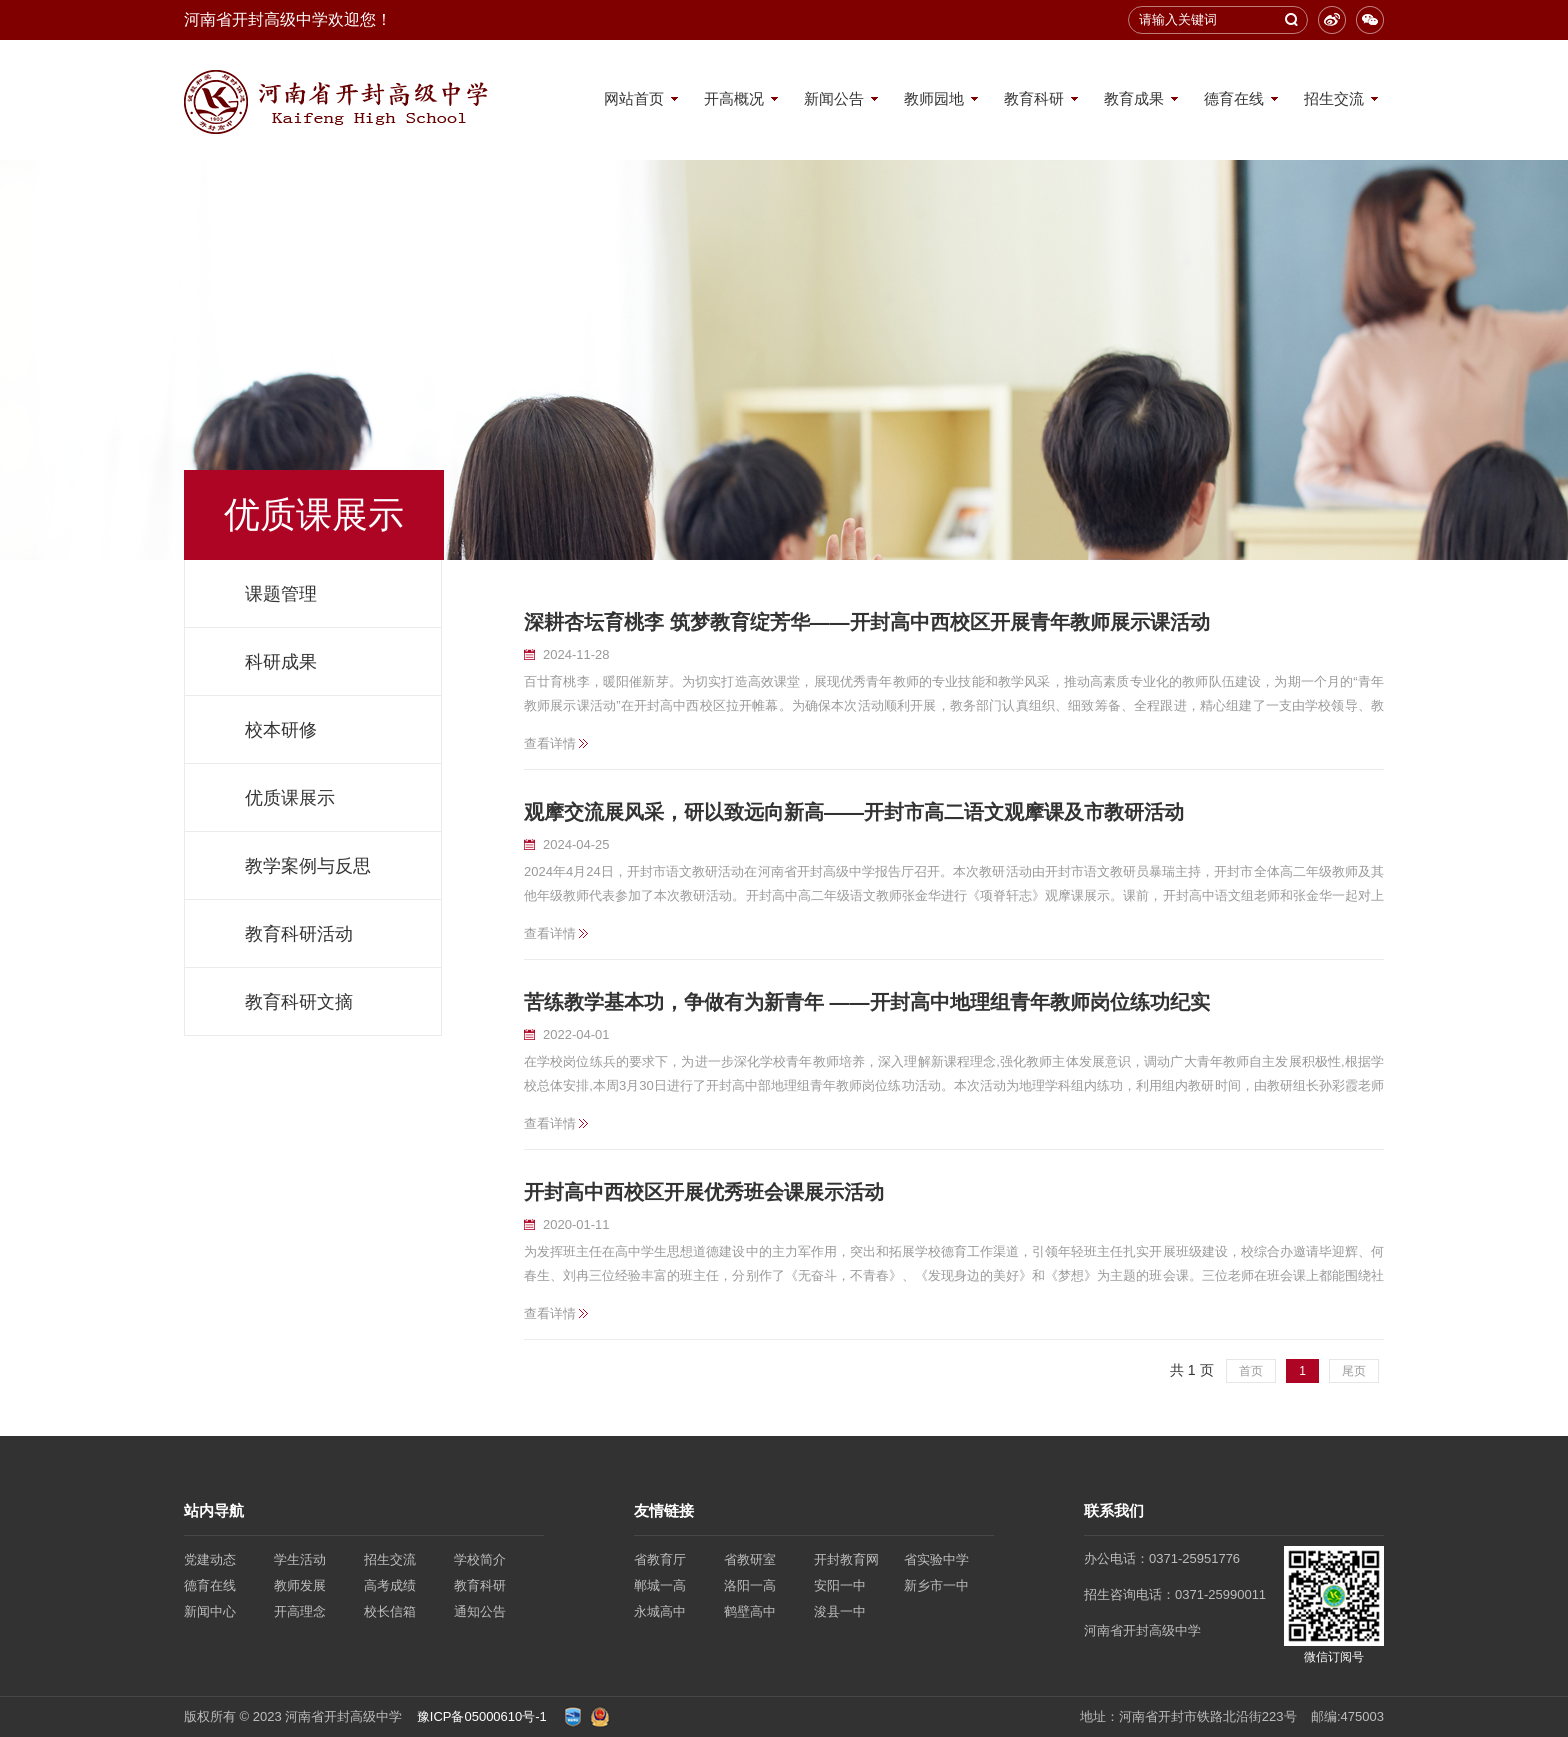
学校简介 (480, 1559)
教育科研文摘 (299, 1002)
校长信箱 (390, 1611)
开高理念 (300, 1611)
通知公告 (480, 1611)
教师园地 (934, 98)
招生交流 (1334, 98)
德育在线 (1234, 98)
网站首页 (634, 98)
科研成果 (281, 662)
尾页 (1354, 1371)
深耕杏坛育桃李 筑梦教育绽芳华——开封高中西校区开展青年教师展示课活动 (867, 622)
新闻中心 (210, 1611)
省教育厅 (660, 1559)
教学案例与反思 (308, 866)
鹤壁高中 (750, 1611)
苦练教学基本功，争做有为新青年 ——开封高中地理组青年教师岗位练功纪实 (867, 1002)
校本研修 (281, 730)
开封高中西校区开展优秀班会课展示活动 (704, 1192)
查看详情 (550, 743)
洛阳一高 (750, 1585)
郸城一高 (660, 1585)
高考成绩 (390, 1585)
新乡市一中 (936, 1585)
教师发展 (300, 1585)
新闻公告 (834, 98)
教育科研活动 (299, 934)
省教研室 (750, 1559)
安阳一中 (840, 1585)
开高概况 (734, 98)
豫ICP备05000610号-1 (482, 1716)
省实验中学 (936, 1559)
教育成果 (1134, 98)
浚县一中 (840, 1611)
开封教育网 (846, 1559)
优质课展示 (290, 798)
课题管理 (281, 594)
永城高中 (660, 1611)
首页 (1251, 1371)
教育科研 (1034, 98)
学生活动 (300, 1559)
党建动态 (210, 1559)
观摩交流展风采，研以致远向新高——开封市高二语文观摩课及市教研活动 (854, 812)
